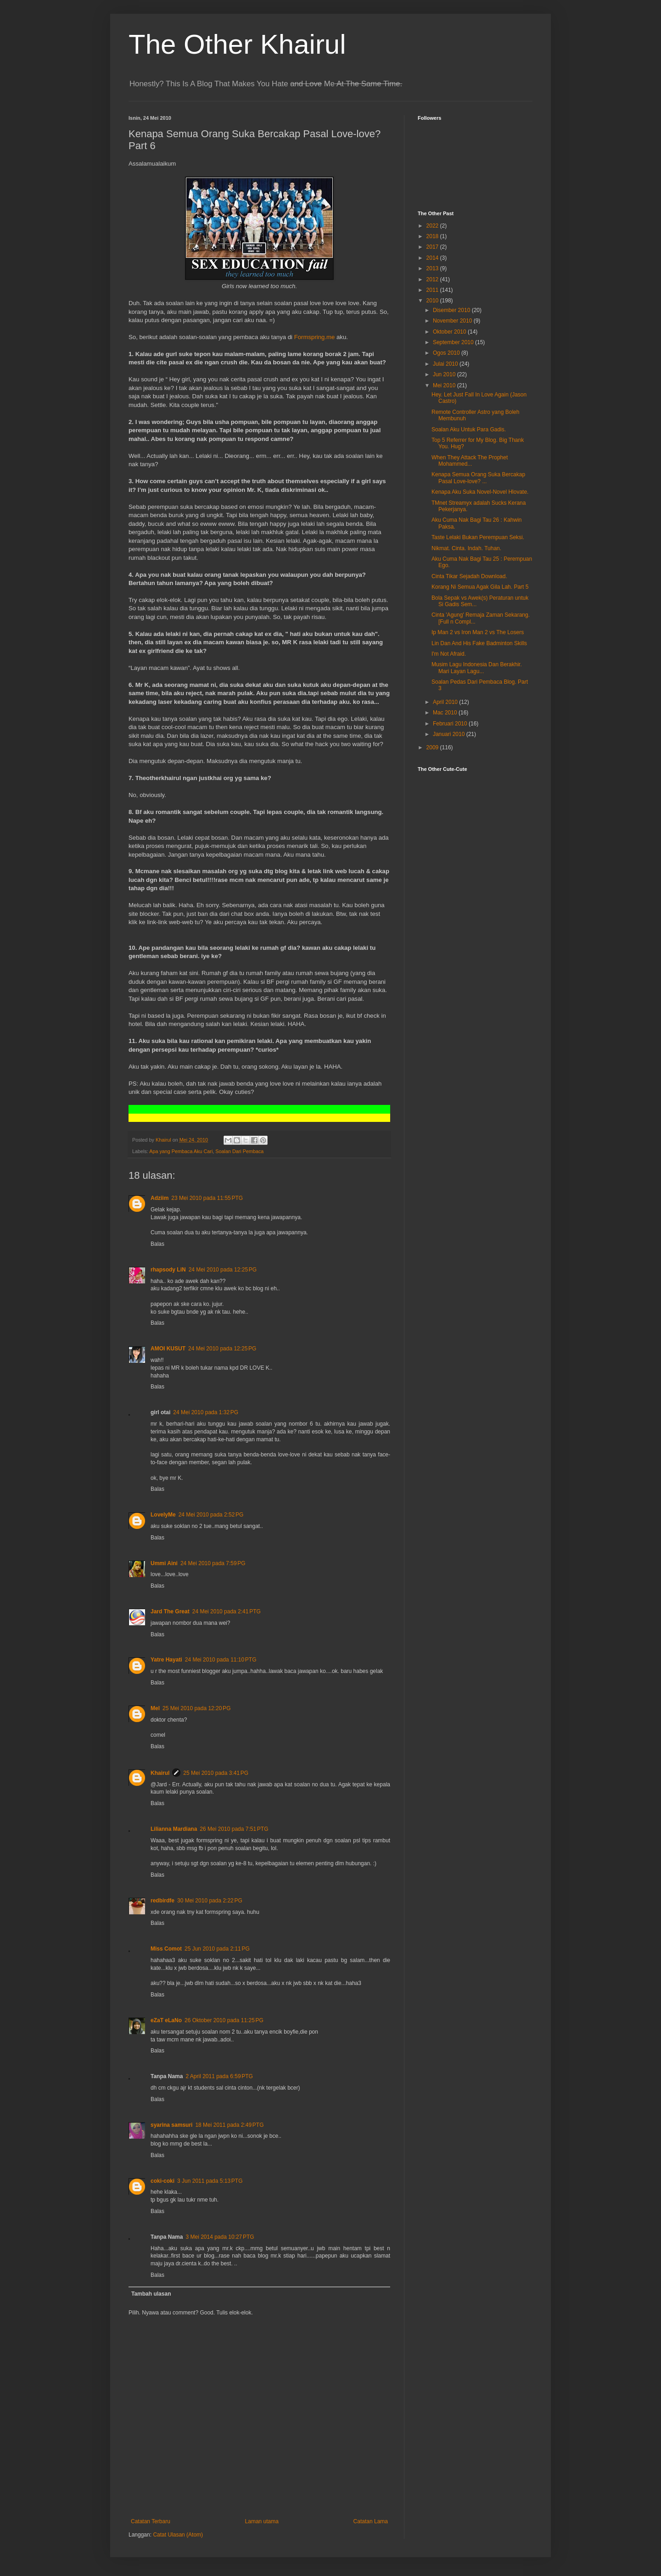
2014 (433, 258)
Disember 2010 (452, 310)
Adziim (159, 1198)
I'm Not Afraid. (448, 654)
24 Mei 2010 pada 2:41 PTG (226, 1611)
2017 (433, 247)
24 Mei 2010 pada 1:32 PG (205, 1412)
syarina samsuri (171, 2125)
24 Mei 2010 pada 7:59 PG (213, 1563)
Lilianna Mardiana (174, 1829)
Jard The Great (170, 1611)
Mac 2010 (446, 712)
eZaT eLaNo (166, 2020)
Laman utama (262, 2521)
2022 (433, 226)
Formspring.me (314, 337)
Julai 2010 (446, 364)
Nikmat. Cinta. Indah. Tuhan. (466, 548)
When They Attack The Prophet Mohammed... (469, 460)
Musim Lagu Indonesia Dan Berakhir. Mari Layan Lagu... (476, 667)
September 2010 (454, 342)
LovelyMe (163, 1514)
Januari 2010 (449, 734)
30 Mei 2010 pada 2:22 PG (209, 1900)
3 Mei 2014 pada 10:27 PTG (219, 2237)
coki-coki (162, 2181)
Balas (157, 1244)
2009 (433, 747)
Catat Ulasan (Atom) (178, 2534)
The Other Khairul (237, 44)
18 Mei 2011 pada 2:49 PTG (229, 2125)
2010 (433, 300)
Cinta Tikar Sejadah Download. (469, 576)
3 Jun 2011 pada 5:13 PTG (209, 2181)
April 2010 (446, 702)
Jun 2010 (445, 374)
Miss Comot (166, 1949)
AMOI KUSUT (168, 1348)
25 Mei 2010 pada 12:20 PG (196, 1708)
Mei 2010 (445, 385)
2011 (433, 290)
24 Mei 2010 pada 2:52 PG (211, 1514)
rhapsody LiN (168, 1269)
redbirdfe (162, 1900)
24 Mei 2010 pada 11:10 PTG (221, 1659)
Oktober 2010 (450, 332)
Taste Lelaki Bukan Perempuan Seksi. (477, 537)
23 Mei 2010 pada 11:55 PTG (207, 1198)
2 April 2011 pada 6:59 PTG (218, 2076)
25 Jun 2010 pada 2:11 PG (217, 1949)
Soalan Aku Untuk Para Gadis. (468, 429)
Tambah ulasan (151, 2294)
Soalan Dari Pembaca (239, 1151)
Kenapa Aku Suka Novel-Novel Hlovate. (479, 492)
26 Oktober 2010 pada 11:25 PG (224, 2020)
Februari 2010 (451, 723)
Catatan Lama (370, 2521)
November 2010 (453, 321)
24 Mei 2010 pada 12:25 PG (223, 1269)
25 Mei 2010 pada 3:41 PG (215, 1773)
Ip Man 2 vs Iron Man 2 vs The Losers (477, 632)
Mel (155, 1708)
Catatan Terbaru (150, 2521)
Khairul (160, 1773)
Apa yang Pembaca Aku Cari (181, 1151)
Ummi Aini (164, 1563)
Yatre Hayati (166, 1659)
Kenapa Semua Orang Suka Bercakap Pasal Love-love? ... (478, 477)
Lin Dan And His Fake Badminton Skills (479, 643)
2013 (433, 268)
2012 (433, 279)
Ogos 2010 (447, 353)
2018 (433, 236)
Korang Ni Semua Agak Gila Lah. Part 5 (479, 587)
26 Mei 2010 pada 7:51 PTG (234, 1829)
